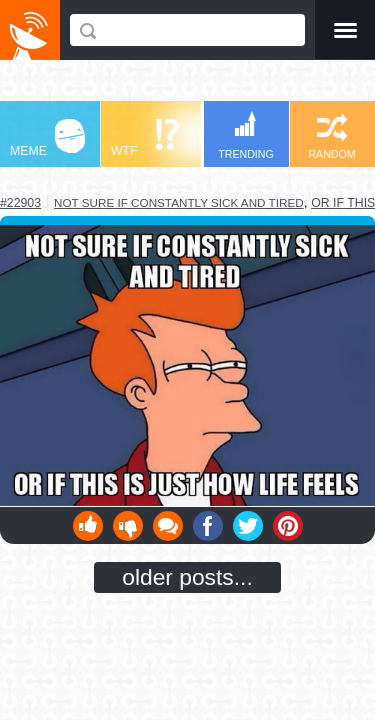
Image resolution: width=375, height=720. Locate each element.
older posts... (187, 577)
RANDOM (331, 136)
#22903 (20, 203)
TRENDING (246, 135)
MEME (47, 138)
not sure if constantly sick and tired (179, 202)
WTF (145, 138)
